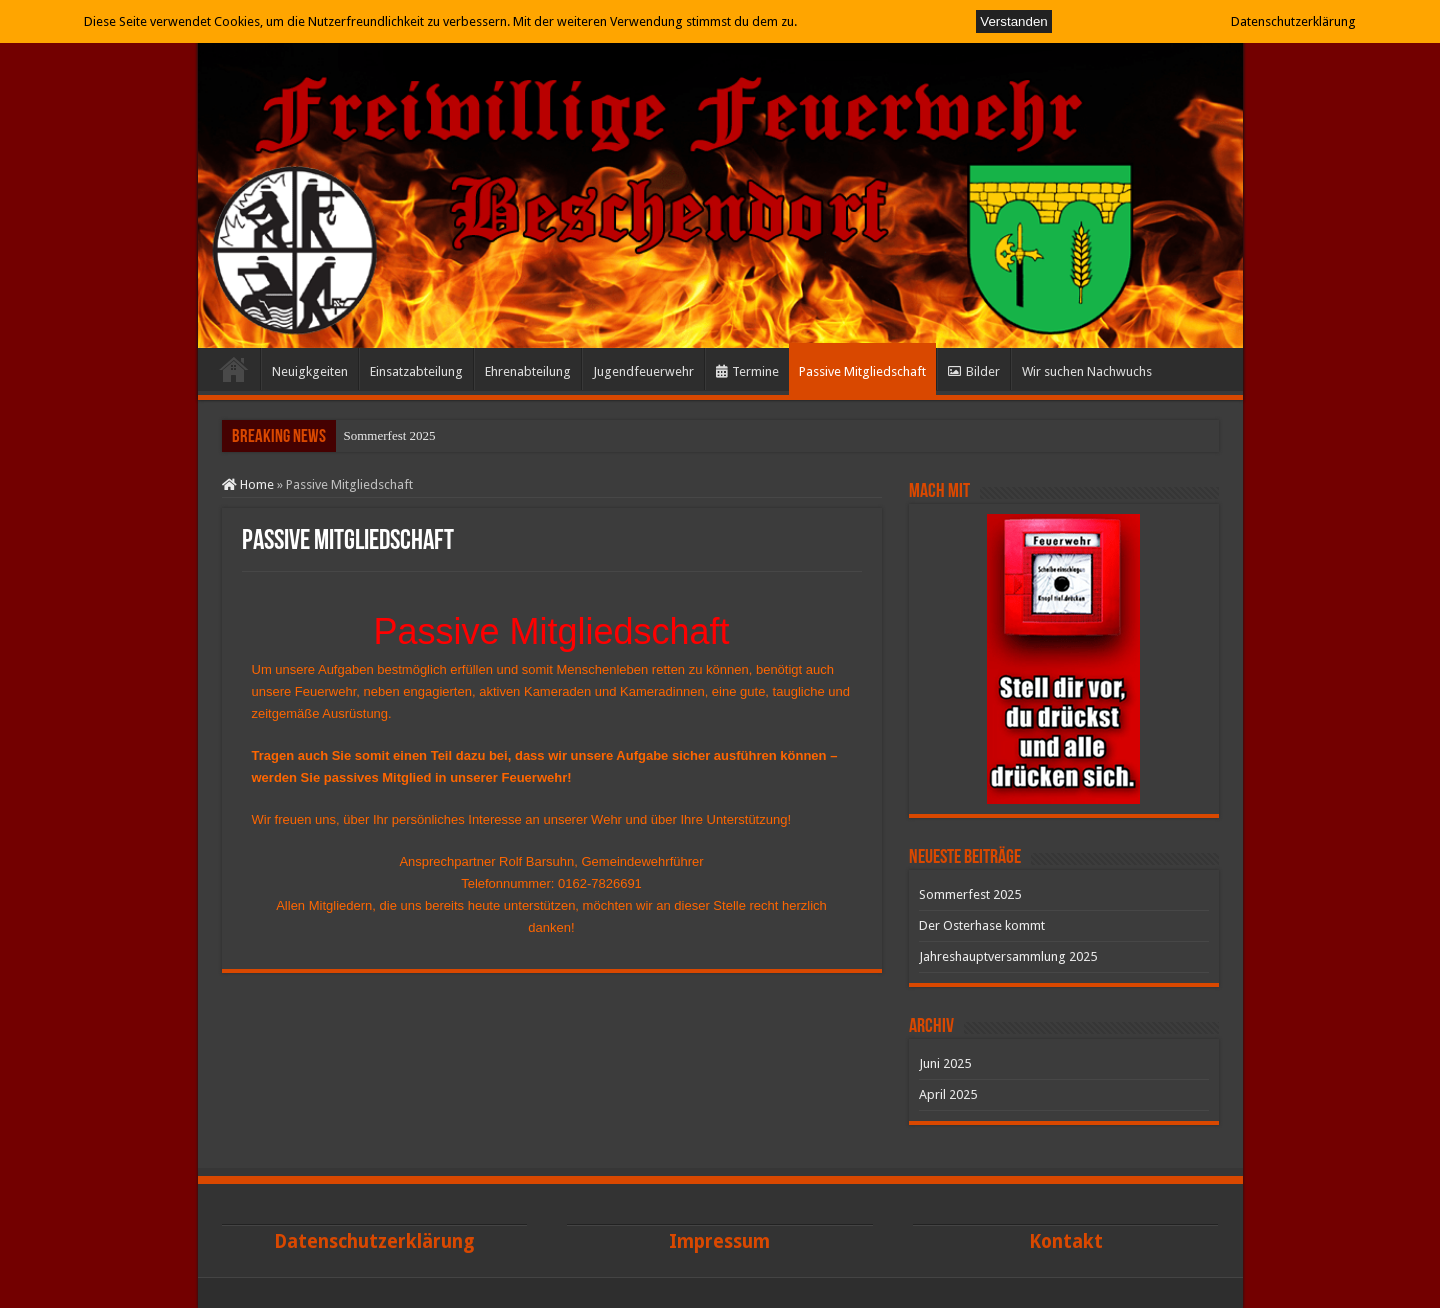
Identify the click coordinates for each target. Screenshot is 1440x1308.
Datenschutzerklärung (1293, 21)
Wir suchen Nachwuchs (1087, 371)
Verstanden (1013, 21)
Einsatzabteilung (416, 371)
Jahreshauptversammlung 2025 (1008, 956)
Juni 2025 (945, 1063)
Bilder (974, 371)
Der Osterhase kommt (982, 925)
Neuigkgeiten (310, 371)
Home (248, 484)
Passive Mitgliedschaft (862, 371)
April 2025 (948, 1094)
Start (234, 369)
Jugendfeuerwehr (643, 371)
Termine (747, 371)
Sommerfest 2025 (390, 435)
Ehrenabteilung (528, 371)
